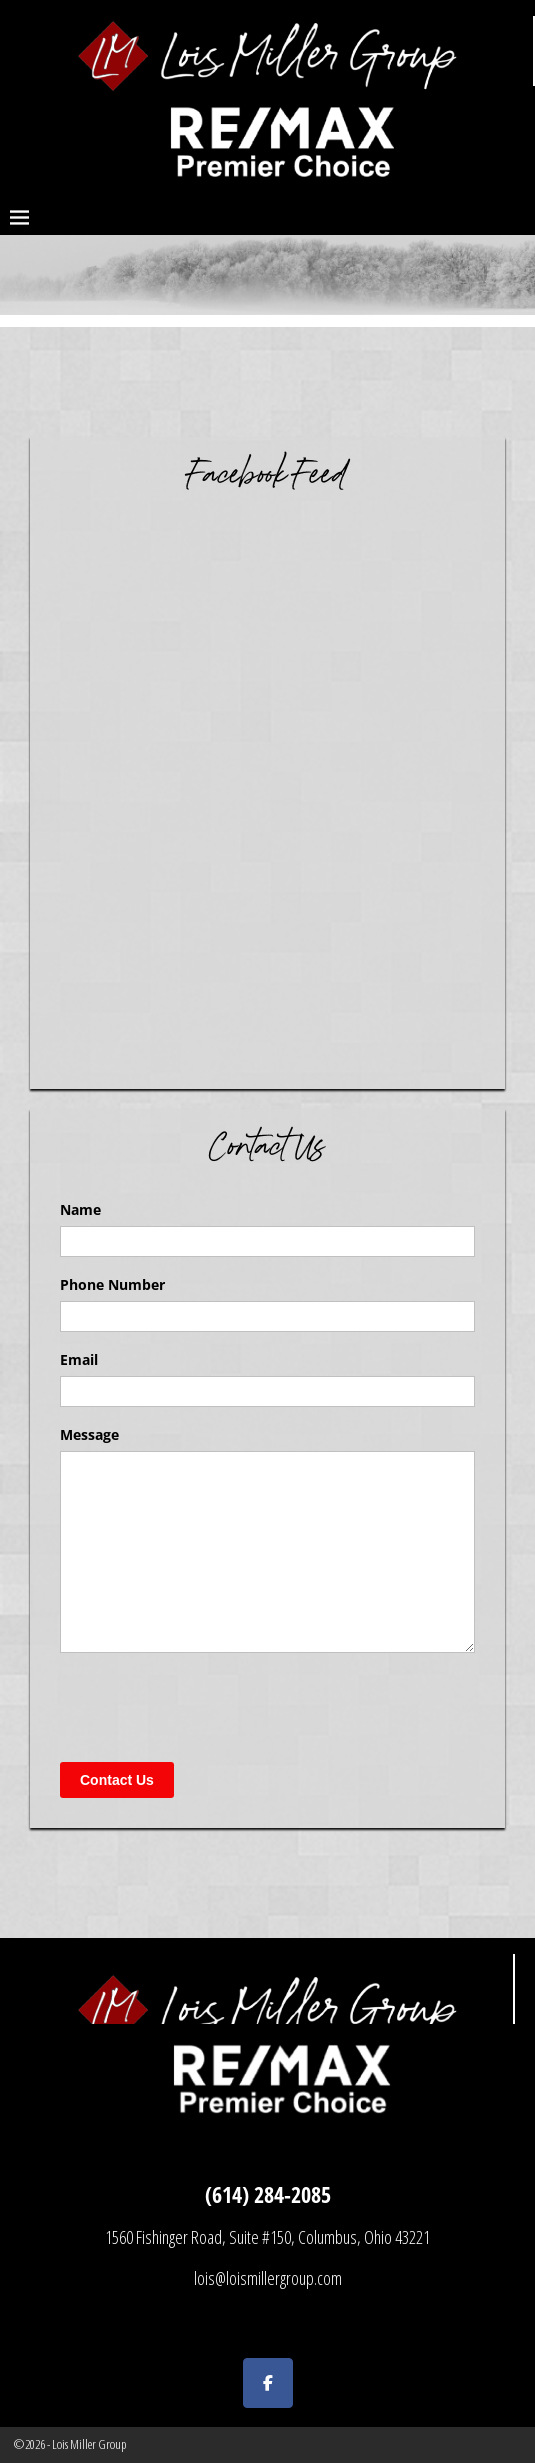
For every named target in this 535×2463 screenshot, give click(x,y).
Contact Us (117, 1780)
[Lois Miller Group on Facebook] (268, 2383)
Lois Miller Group (89, 2444)
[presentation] (212, 1707)
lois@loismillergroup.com (268, 2278)
